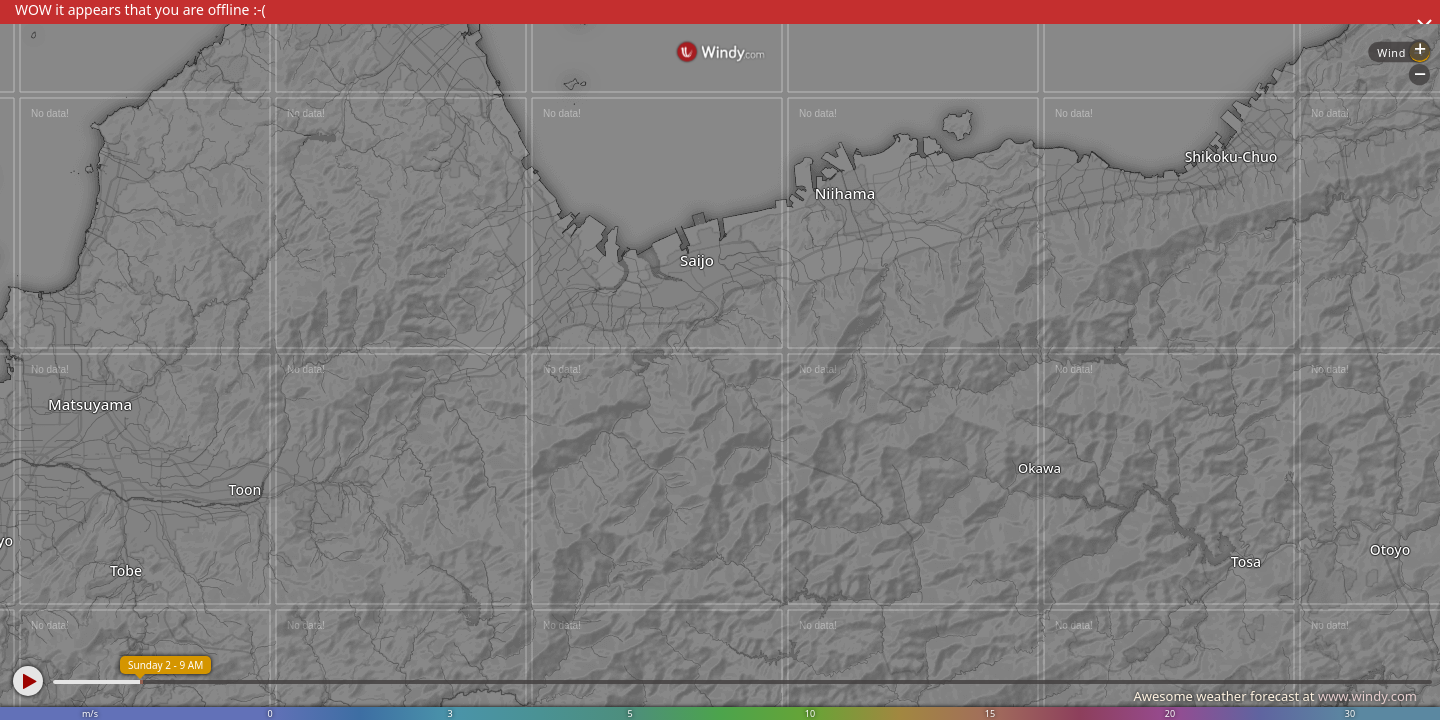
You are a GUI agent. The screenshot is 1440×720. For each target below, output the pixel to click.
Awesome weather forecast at (1275, 696)
